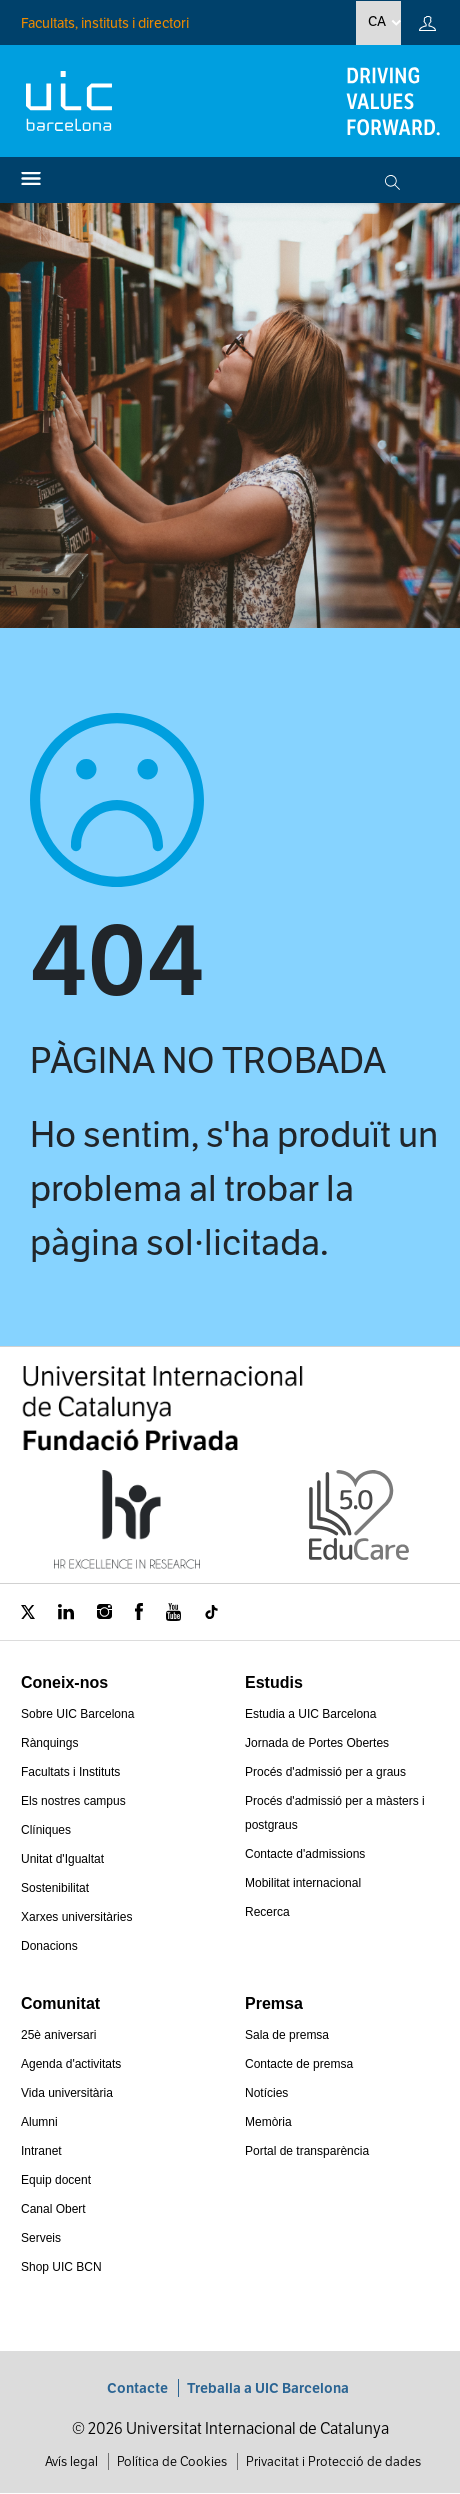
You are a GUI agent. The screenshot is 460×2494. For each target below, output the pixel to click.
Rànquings (49, 1743)
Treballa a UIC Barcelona (268, 2388)
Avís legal (71, 2461)
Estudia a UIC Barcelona (310, 1714)
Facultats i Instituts (70, 1772)
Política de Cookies (172, 2461)
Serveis (41, 2238)
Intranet (41, 2151)
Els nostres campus (73, 1801)
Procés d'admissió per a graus (325, 1772)
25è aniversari (58, 2035)
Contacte (137, 2388)
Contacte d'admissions (305, 1854)
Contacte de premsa (299, 2064)
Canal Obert (53, 2209)
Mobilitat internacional (303, 1883)
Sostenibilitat (55, 1888)
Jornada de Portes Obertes (317, 1743)
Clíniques (46, 1830)
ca (377, 21)
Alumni (39, 2122)
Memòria (268, 2122)
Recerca (267, 1912)
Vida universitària (67, 2093)
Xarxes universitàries (76, 1917)
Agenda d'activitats (71, 2064)
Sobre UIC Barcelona (77, 1714)
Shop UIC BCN (61, 2267)
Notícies (266, 2093)
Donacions (49, 1946)
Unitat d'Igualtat (62, 1859)
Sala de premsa (287, 2035)
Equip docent (56, 2180)
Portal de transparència (307, 2151)
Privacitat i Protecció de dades (333, 2461)
